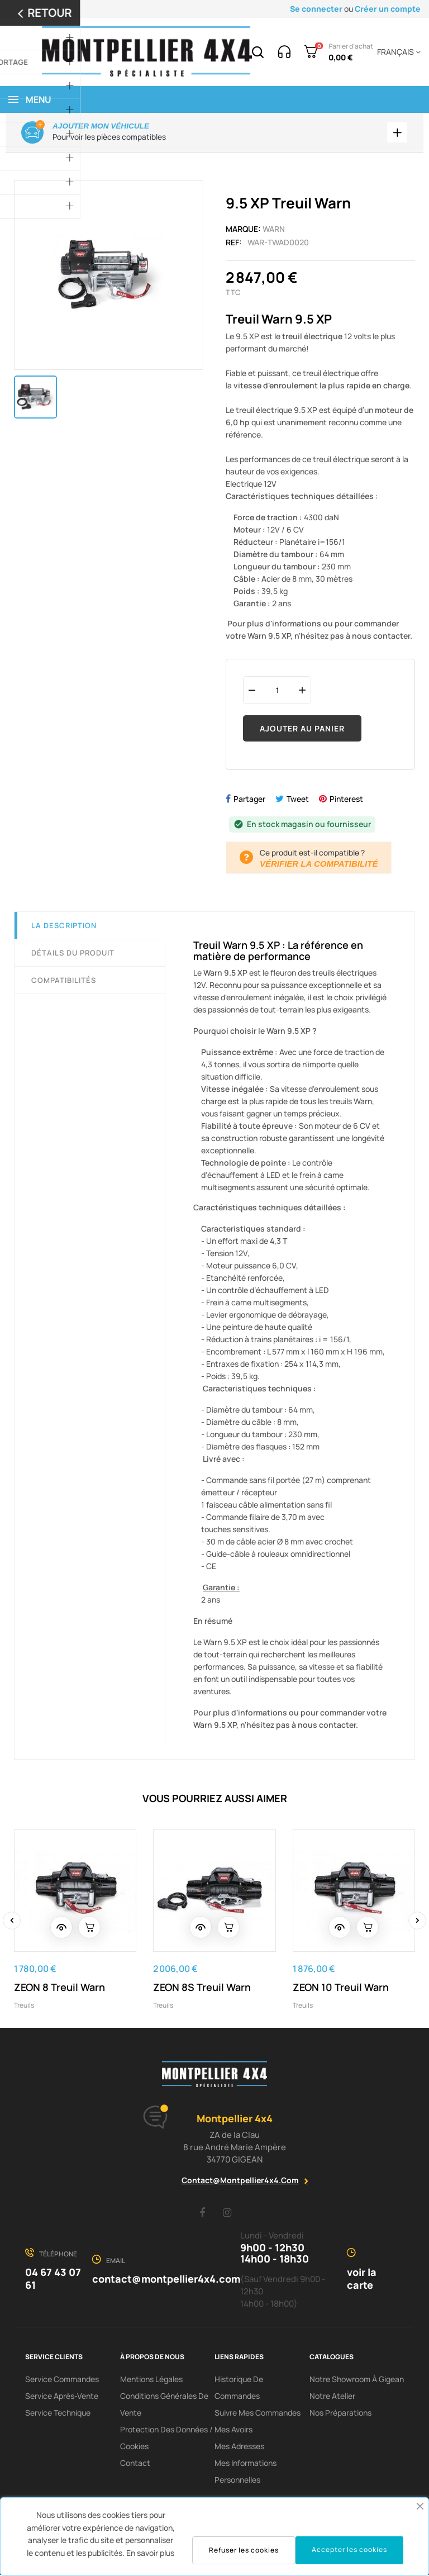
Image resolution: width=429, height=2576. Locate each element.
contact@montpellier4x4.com (240, 2181)
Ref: (234, 243)
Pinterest (346, 800)
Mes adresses (239, 2447)
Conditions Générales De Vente (164, 2405)
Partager (249, 800)
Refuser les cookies (244, 2550)
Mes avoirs (233, 2430)
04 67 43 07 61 (53, 2279)
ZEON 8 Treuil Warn (59, 1988)
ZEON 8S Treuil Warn (202, 1988)
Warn (274, 230)
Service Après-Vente (61, 2397)
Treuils (24, 2006)
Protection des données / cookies (166, 2439)
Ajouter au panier (302, 729)
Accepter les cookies (349, 2549)
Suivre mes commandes (257, 2413)
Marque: (243, 230)
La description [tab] (64, 927)
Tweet (298, 800)
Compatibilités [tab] (63, 982)
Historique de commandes (238, 2388)
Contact (135, 2464)
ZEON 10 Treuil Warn (341, 1988)
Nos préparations (340, 2413)
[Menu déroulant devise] (397, 52)
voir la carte (361, 2279)
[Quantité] (277, 691)
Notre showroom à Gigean (356, 2380)
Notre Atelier (332, 2397)
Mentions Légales (151, 2380)
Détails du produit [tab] (73, 954)
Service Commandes (62, 2380)
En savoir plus (150, 2553)
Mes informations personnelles (245, 2472)
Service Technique (57, 2413)
